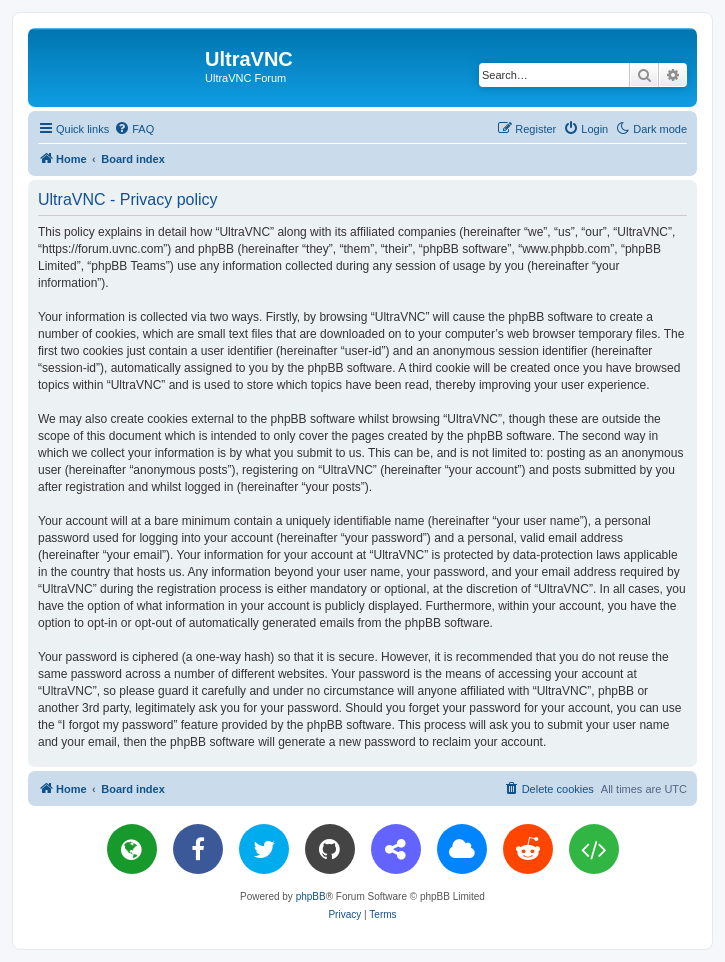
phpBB (311, 896)
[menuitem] (134, 129)
